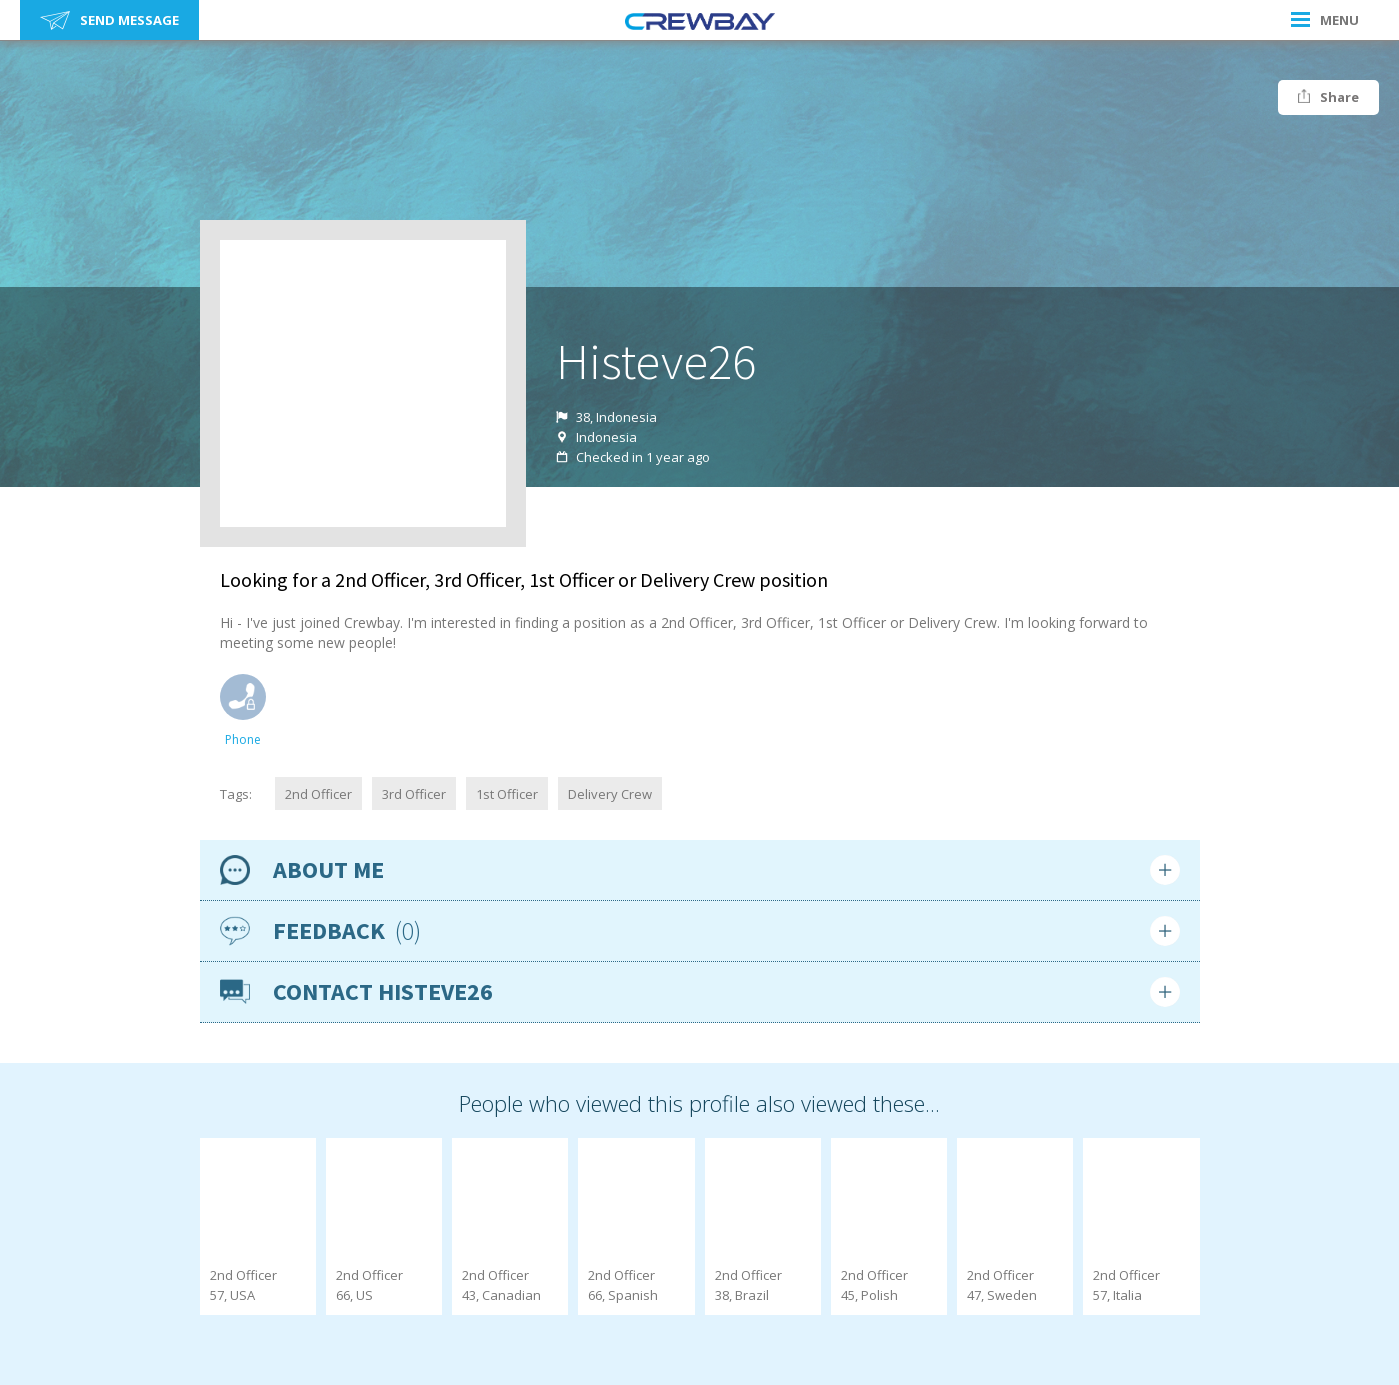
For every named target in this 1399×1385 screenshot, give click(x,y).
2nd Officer (318, 794)
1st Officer (507, 794)
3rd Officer (414, 794)
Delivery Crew (610, 794)
